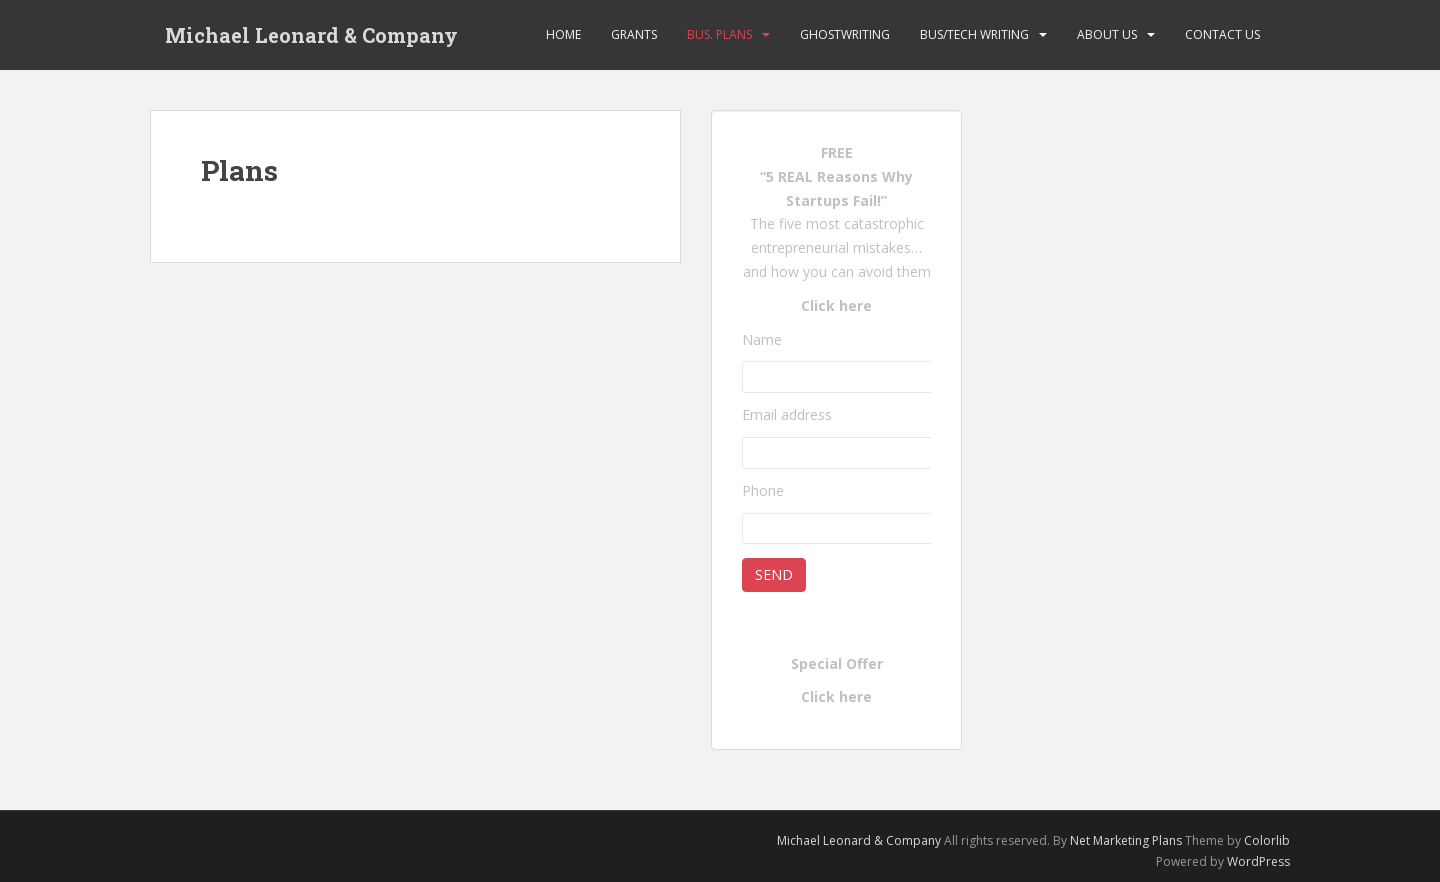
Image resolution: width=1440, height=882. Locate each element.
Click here (836, 305)
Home (563, 34)
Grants (634, 34)
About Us (1107, 34)
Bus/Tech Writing (974, 34)
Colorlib (1267, 840)
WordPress (1258, 861)
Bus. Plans (719, 34)
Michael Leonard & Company (311, 35)
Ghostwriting (845, 34)
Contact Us (1222, 34)
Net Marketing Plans (1127, 840)
